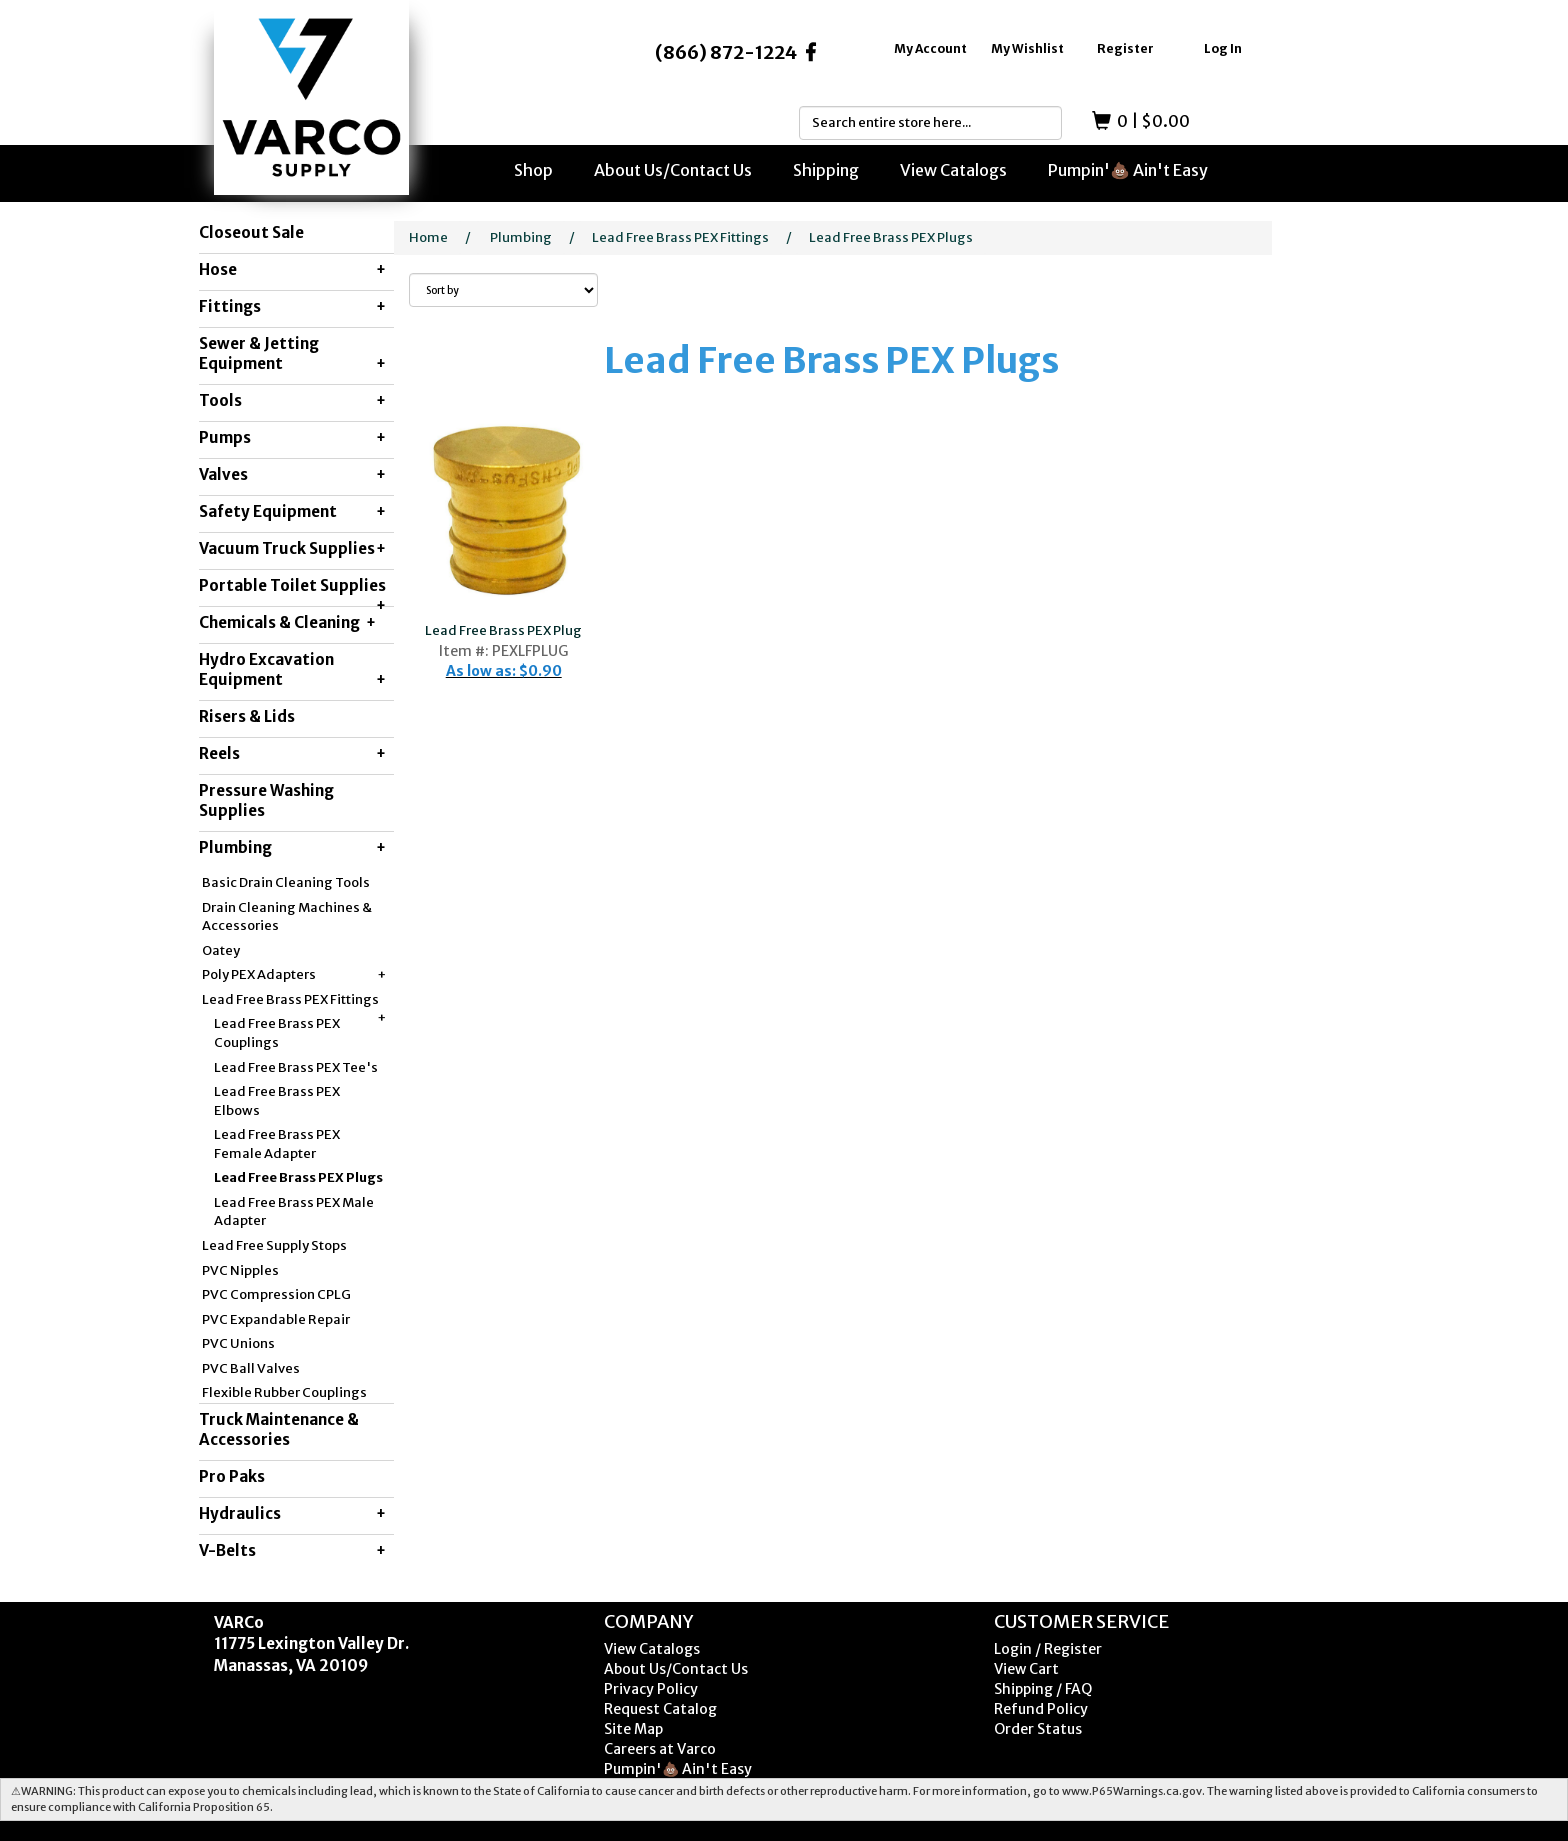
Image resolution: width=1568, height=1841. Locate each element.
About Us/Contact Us (673, 170)
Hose (292, 270)
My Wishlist (1027, 48)
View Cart (1026, 1669)
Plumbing (292, 848)
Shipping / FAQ (1043, 1689)
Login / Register (1048, 1649)
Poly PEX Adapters (294, 975)
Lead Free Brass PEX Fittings (294, 1000)
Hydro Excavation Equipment (292, 670)
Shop (533, 170)
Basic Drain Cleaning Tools (286, 882)
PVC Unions (238, 1343)
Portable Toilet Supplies (292, 591)
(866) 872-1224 (726, 52)
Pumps (292, 438)
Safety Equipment (292, 512)
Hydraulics (292, 1514)
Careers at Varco (660, 1749)
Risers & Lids (247, 716)
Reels (292, 754)
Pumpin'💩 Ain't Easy (1128, 170)
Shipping (826, 170)
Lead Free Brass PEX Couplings (277, 1033)
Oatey (221, 950)
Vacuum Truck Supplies (292, 549)
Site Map (633, 1729)
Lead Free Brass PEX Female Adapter (277, 1144)
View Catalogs (953, 170)
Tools (292, 401)
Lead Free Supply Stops (274, 1245)
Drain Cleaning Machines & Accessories (287, 917)
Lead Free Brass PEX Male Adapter (294, 1212)
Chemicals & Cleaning (287, 623)
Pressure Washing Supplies (266, 800)
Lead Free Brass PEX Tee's (296, 1067)
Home (428, 237)
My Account (930, 48)
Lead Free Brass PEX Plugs (298, 1177)
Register (1125, 48)
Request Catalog (660, 1709)
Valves (292, 475)
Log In (1223, 48)
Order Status (1038, 1729)
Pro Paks (232, 1476)
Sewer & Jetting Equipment (292, 354)
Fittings (292, 307)
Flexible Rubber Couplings (284, 1392)
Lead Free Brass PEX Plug (503, 630)
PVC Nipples (240, 1270)
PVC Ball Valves (251, 1368)
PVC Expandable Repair (276, 1319)
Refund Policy (1041, 1709)
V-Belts (292, 1551)
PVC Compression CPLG (276, 1294)
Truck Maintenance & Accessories (279, 1429)
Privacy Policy (651, 1689)
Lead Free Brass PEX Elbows (277, 1101)
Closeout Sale (251, 232)
